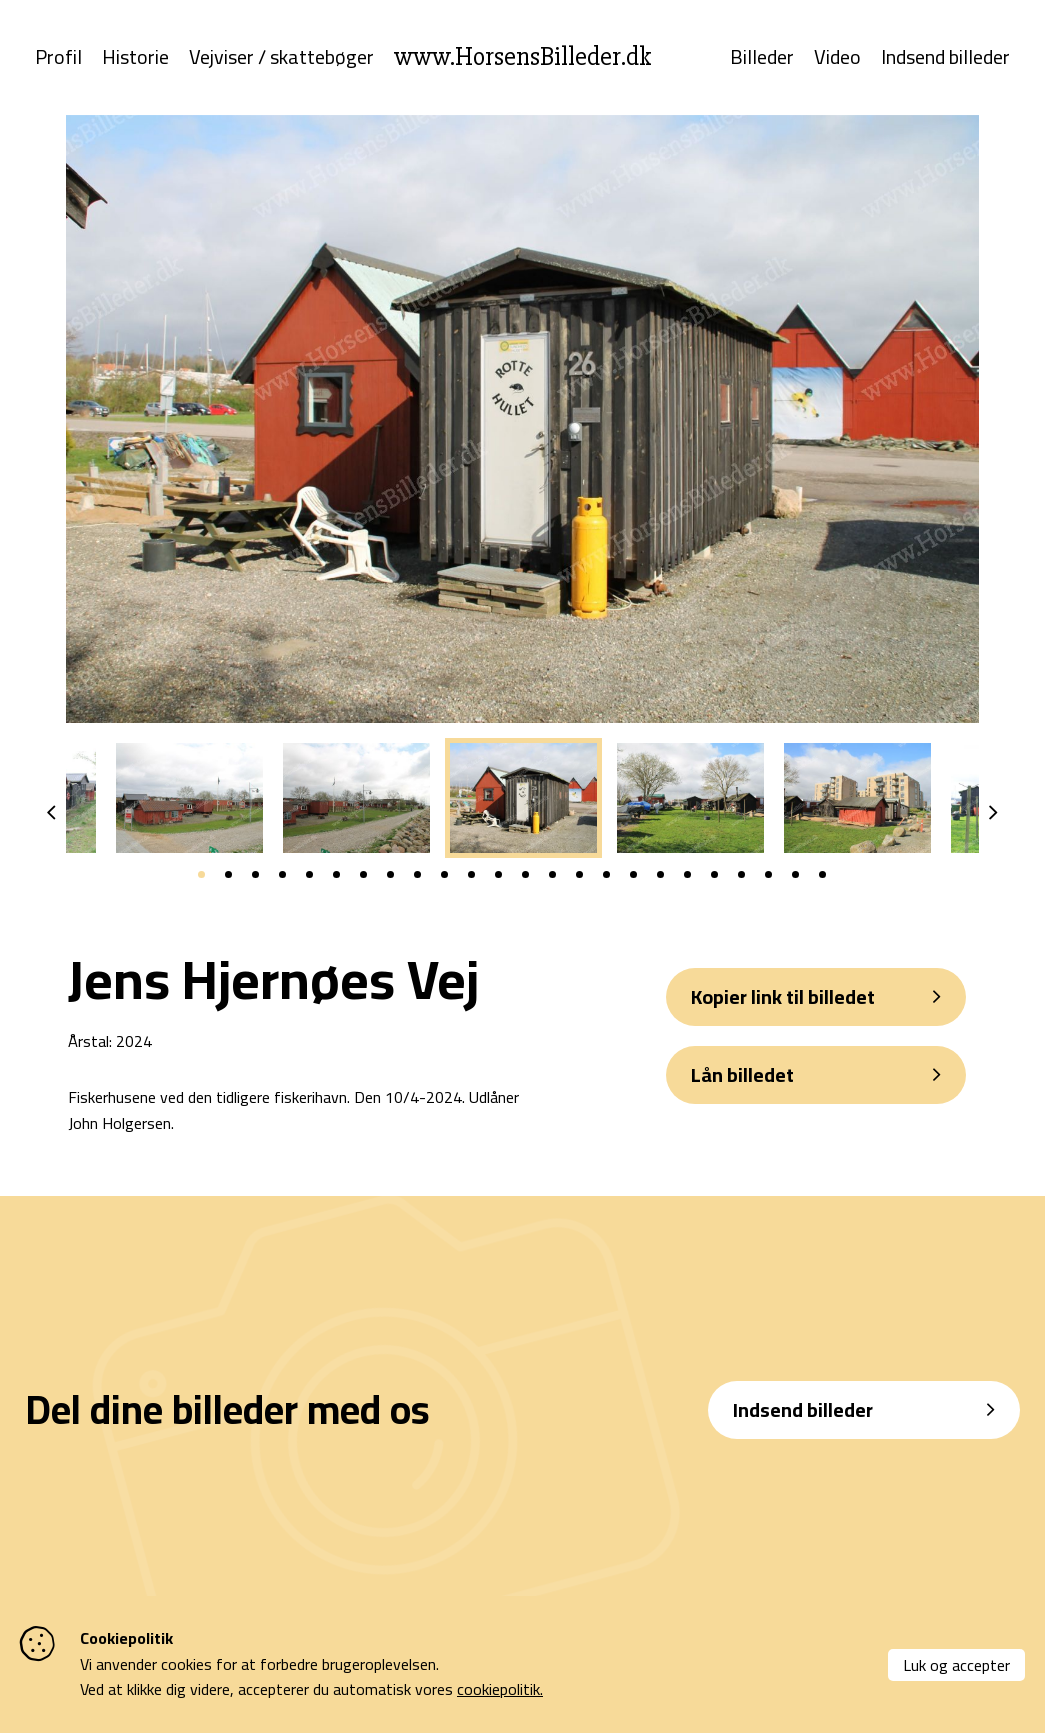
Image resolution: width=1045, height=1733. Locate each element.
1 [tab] (201, 875)
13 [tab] (525, 875)
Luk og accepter (956, 1665)
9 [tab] (417, 875)
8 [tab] (390, 875)
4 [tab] (282, 875)
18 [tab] (660, 875)
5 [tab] (309, 875)
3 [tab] (255, 875)
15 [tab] (579, 875)
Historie (135, 58)
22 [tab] (768, 875)
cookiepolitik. (500, 1689)
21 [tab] (741, 875)
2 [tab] (228, 875)
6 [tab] (336, 875)
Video (837, 58)
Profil (58, 58)
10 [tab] (444, 875)
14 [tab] (552, 875)
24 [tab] (822, 875)
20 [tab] (714, 875)
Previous (51, 814)
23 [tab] (795, 875)
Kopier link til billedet (783, 997)
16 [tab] (606, 875)
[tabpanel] (523, 799)
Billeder (762, 58)
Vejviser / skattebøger (281, 58)
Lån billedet (742, 1075)
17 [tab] (633, 875)
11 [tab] (471, 875)
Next (993, 814)
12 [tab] (498, 875)
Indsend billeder (945, 58)
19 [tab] (687, 875)
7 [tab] (363, 875)
